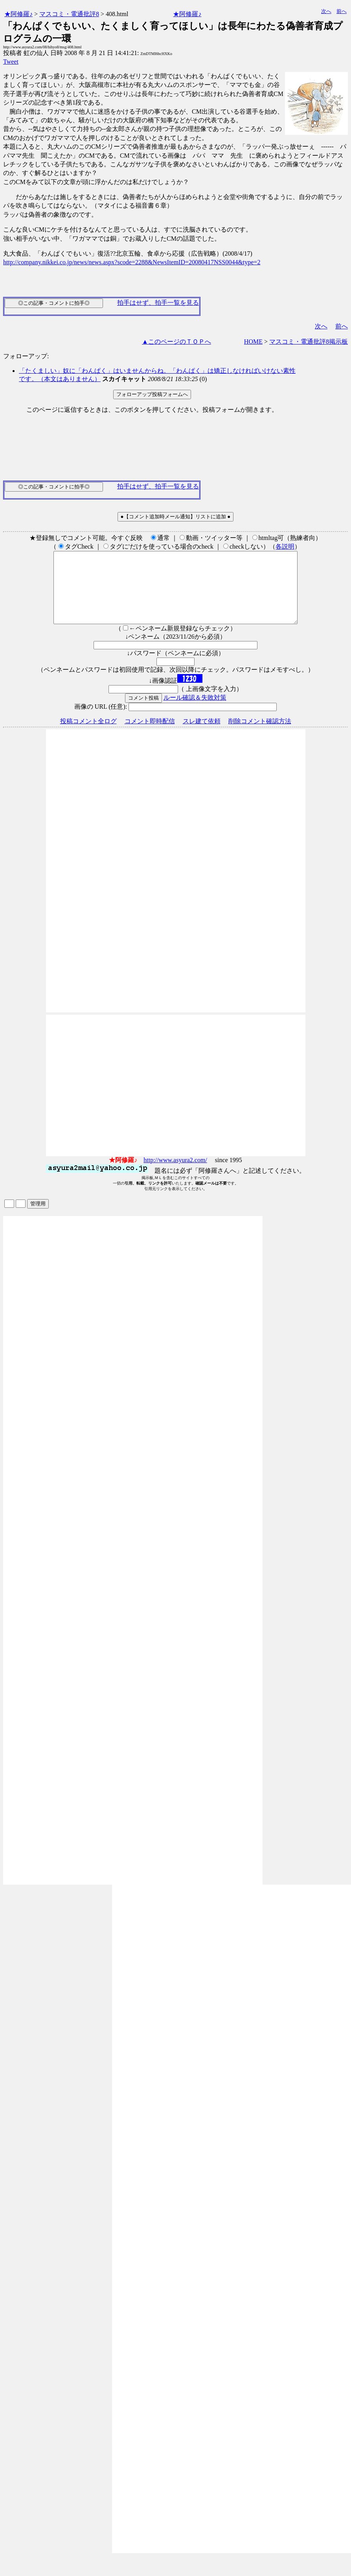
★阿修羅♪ (18, 14)
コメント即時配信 (150, 735)
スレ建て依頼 (202, 735)
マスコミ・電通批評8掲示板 (308, 341)
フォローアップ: (26, 356)
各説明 (285, 546)
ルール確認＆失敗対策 (195, 711)
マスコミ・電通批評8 (69, 14)
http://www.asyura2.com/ (175, 1174)
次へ (326, 11)
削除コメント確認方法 (259, 735)
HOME (253, 341)
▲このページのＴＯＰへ (176, 341)
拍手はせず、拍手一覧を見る (158, 302)
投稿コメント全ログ (88, 735)
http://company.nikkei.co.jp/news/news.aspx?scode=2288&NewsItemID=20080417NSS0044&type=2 (131, 262)
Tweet (10, 61)
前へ (341, 11)
